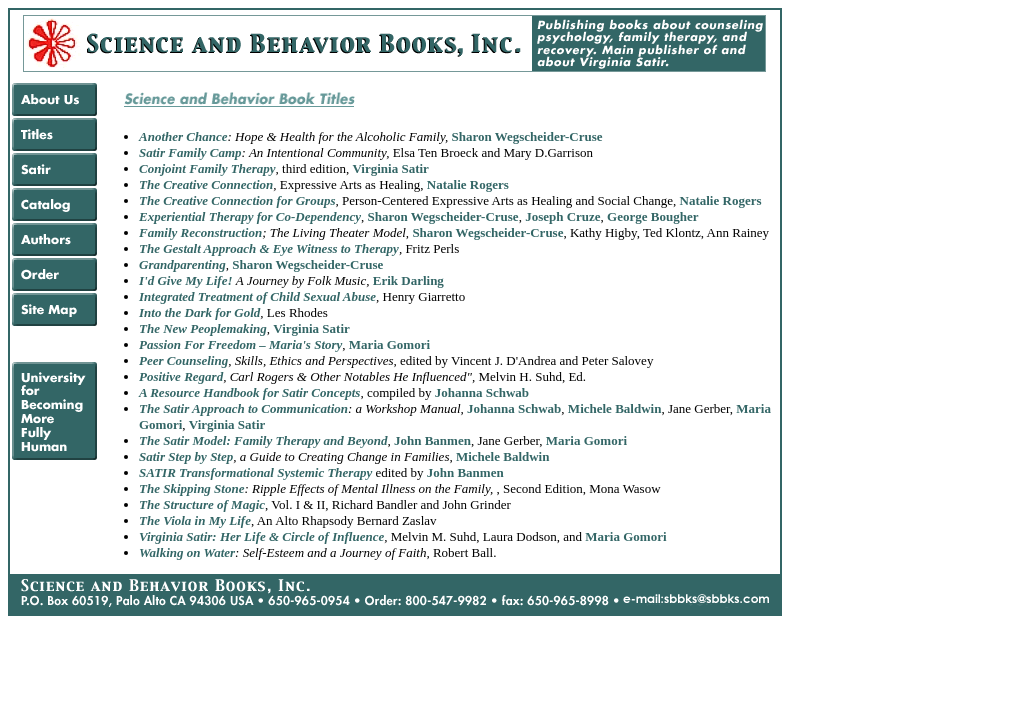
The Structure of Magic (202, 504)
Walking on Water (187, 552)
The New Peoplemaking (203, 328)
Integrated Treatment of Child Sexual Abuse (257, 296)
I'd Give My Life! (187, 280)
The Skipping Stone (191, 488)
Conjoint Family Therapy (207, 168)
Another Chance (183, 136)
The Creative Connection (206, 184)
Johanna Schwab (482, 392)
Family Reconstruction (200, 232)
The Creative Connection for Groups (237, 200)
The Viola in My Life (195, 520)
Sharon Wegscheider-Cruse (526, 136)
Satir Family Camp (190, 152)
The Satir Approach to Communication (243, 408)
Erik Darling (408, 280)
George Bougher (652, 216)
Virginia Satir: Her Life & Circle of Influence (261, 536)
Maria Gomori (389, 344)
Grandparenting (182, 264)
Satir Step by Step (186, 456)
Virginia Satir (390, 168)
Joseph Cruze (562, 216)
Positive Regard (181, 376)
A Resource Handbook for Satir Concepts (249, 392)
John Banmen (432, 440)
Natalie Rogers (468, 184)
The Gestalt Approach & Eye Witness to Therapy (269, 248)
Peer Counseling (183, 360)
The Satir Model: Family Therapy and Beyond (263, 440)
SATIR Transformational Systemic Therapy (255, 472)
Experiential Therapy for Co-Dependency (250, 216)
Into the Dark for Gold (199, 312)
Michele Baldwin (615, 408)
